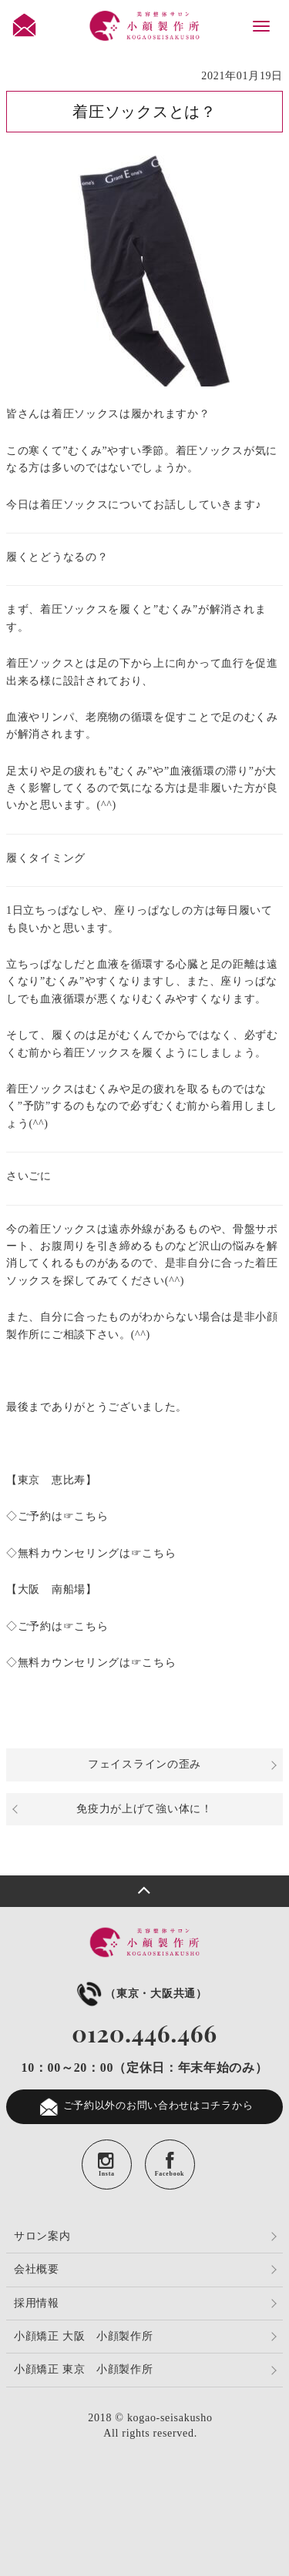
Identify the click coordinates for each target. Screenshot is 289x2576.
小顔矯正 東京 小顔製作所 (83, 2369)
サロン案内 (42, 2236)
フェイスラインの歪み (144, 1764)
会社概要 (36, 2269)
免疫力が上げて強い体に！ (144, 1809)
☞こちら (86, 1516)
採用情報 (36, 2303)
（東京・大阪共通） (140, 1993)
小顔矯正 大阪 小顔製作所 (83, 2336)
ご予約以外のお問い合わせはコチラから (145, 2106)
